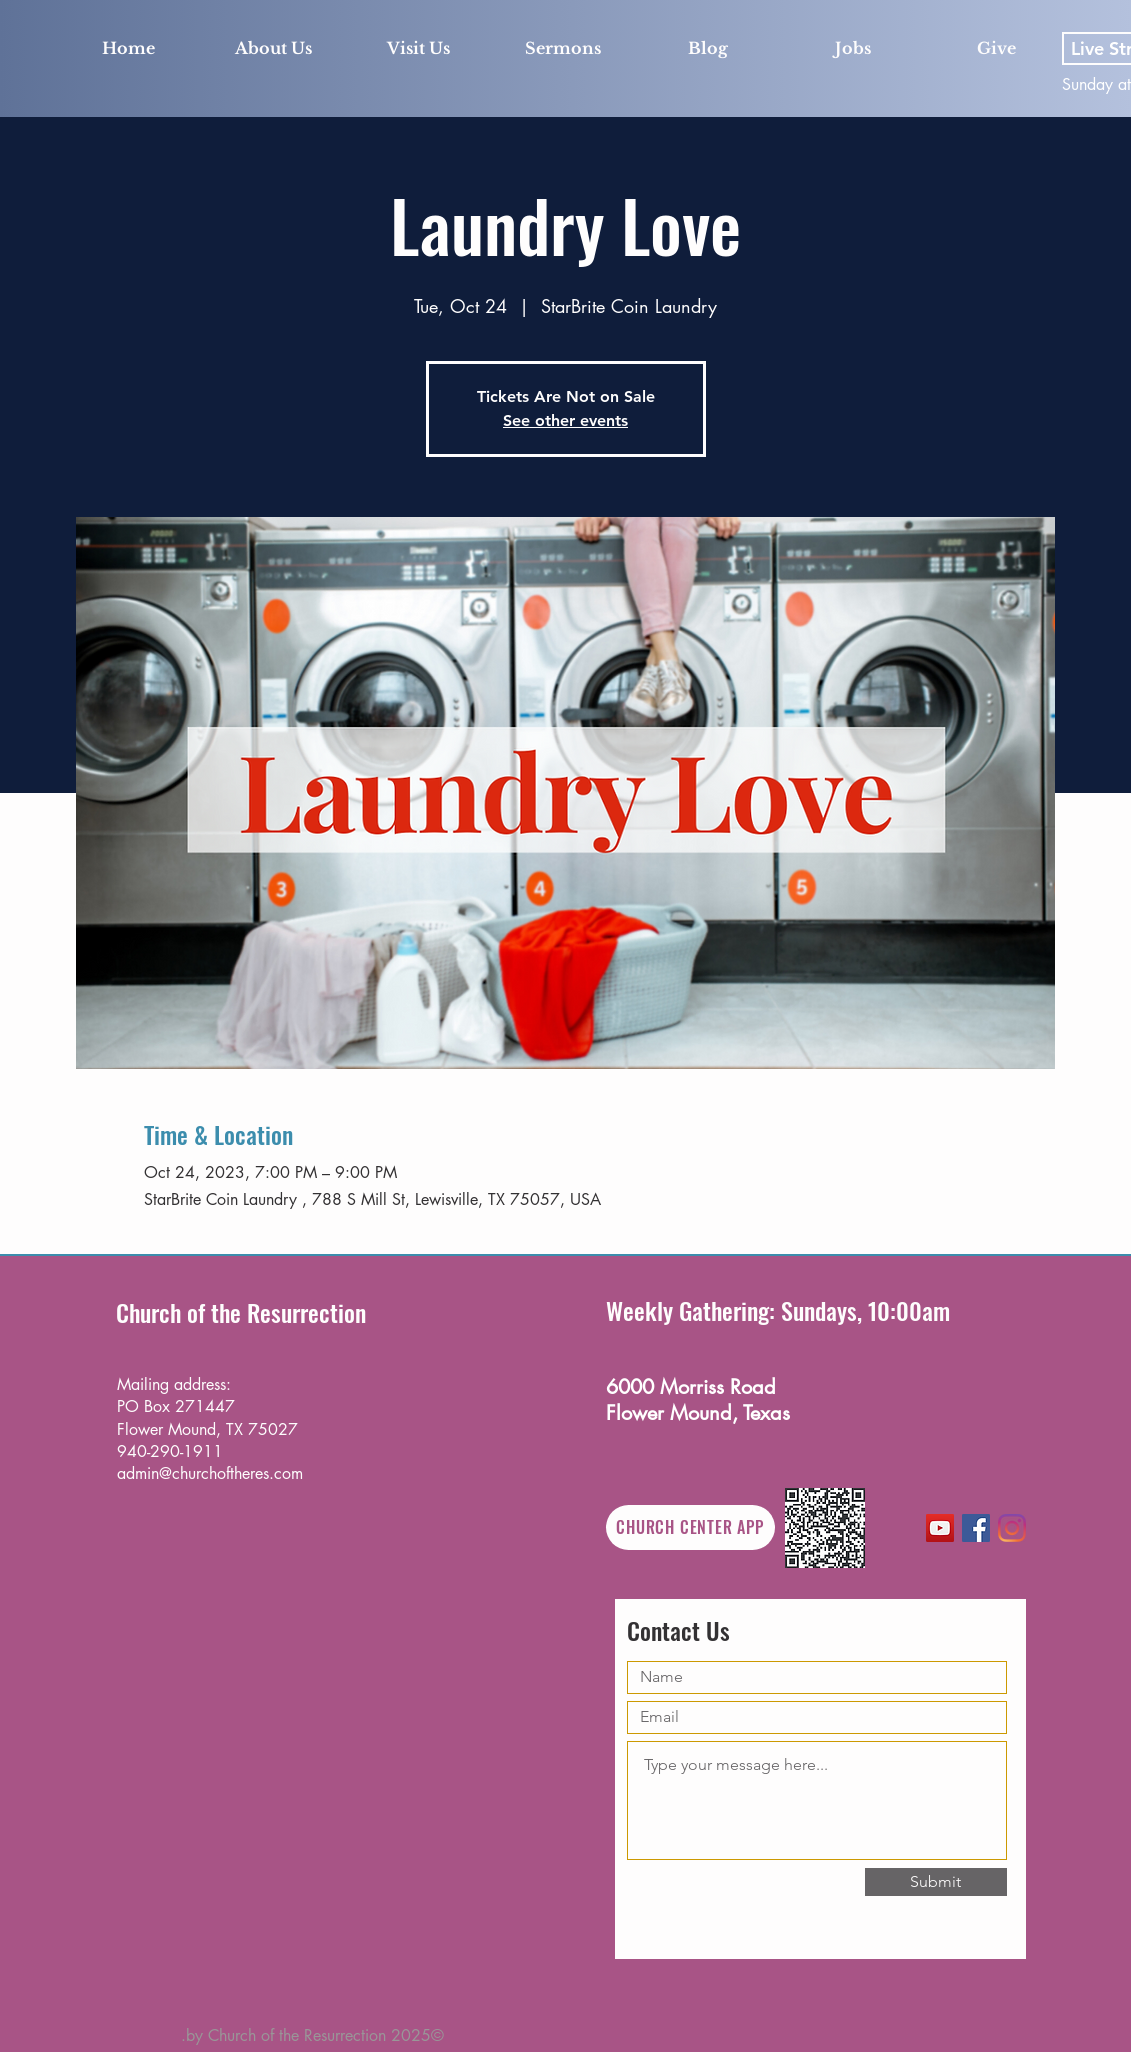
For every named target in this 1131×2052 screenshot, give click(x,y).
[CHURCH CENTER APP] (690, 1527)
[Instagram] (1012, 1528)
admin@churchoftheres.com (210, 1473)
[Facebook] (976, 1528)
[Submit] (936, 1882)
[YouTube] (940, 1528)
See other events (565, 420)
